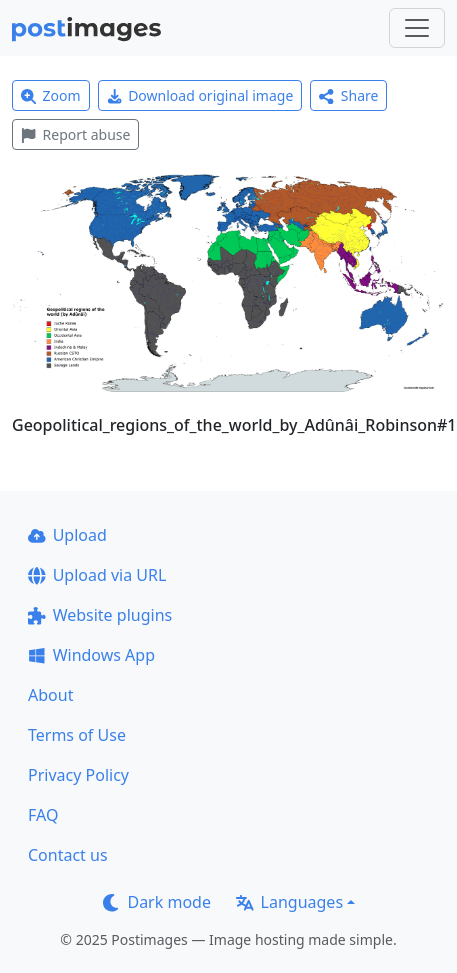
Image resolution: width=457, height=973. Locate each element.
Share (348, 95)
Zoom (51, 95)
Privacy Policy (78, 775)
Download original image (200, 95)
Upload (67, 535)
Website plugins (100, 615)
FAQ (43, 815)
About (50, 695)
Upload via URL (97, 575)
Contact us (68, 855)
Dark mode (157, 902)
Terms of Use (77, 735)
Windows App (91, 655)
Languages (289, 902)
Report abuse (75, 134)
